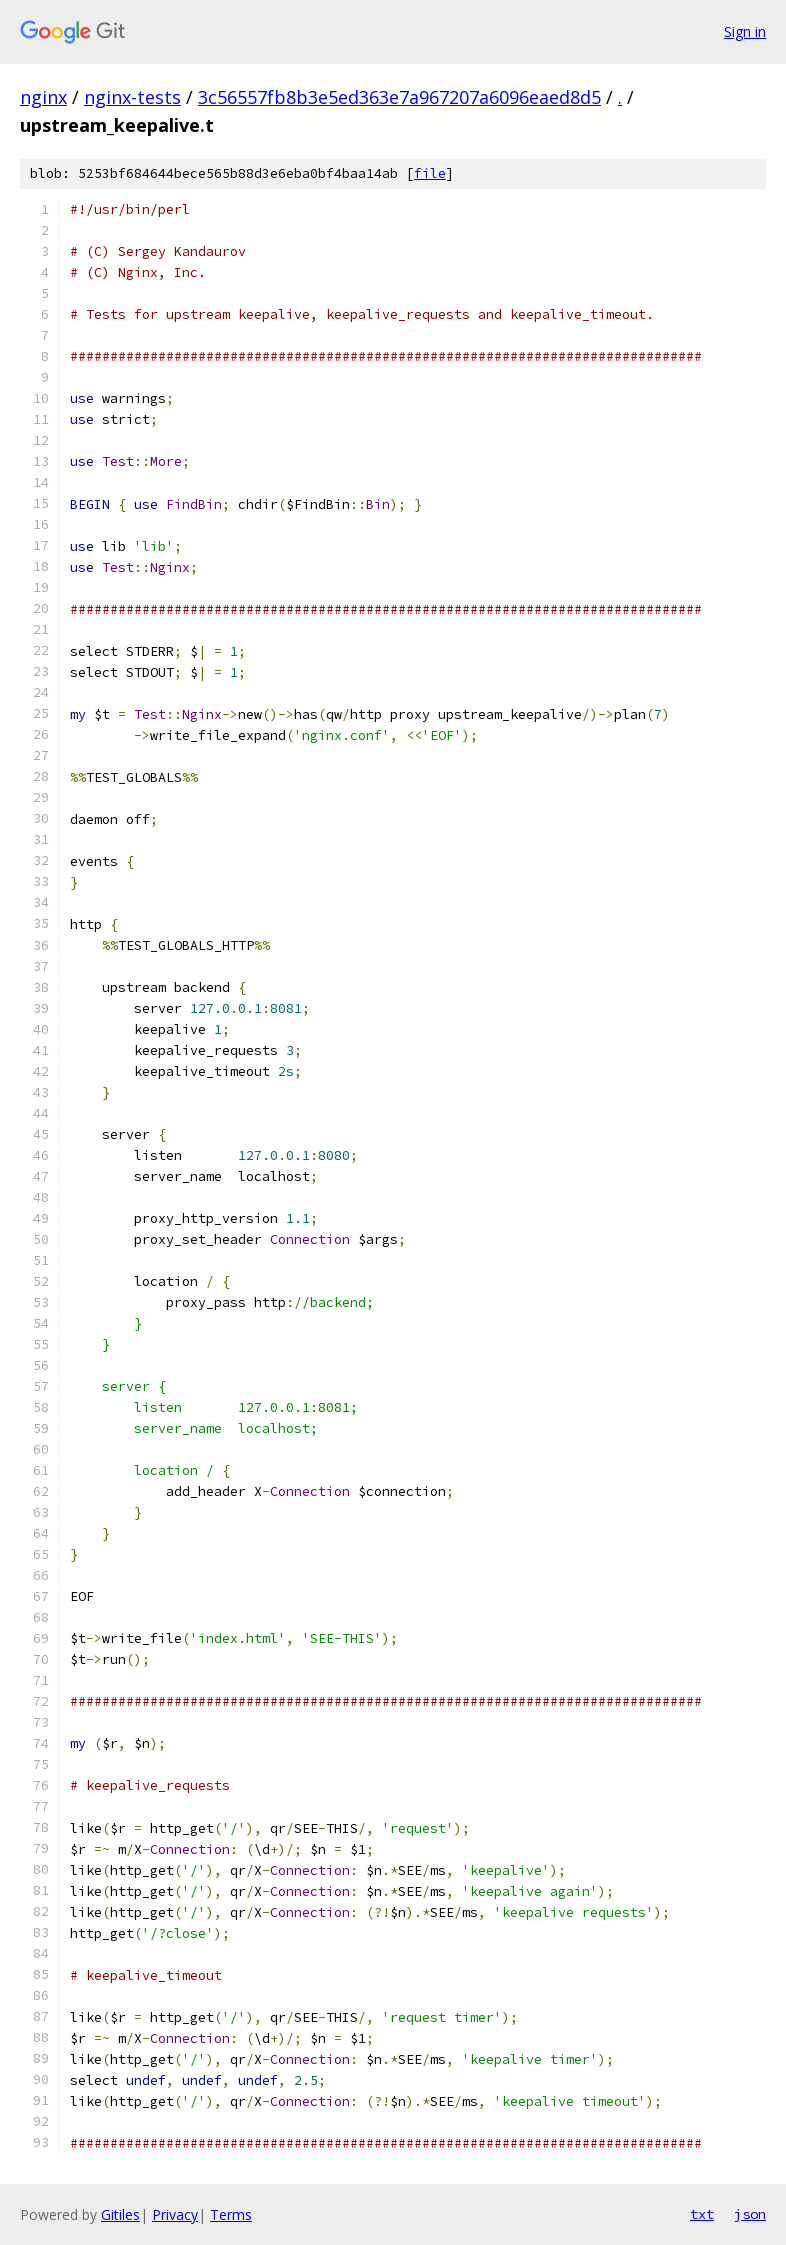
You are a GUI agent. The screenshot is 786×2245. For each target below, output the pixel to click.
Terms (231, 2214)
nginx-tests (132, 97)
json (750, 2214)
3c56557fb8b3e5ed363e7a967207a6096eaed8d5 (399, 97)
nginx (43, 97)
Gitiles (120, 2214)
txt (702, 2214)
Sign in (745, 31)
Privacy (175, 2214)
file (430, 173)
